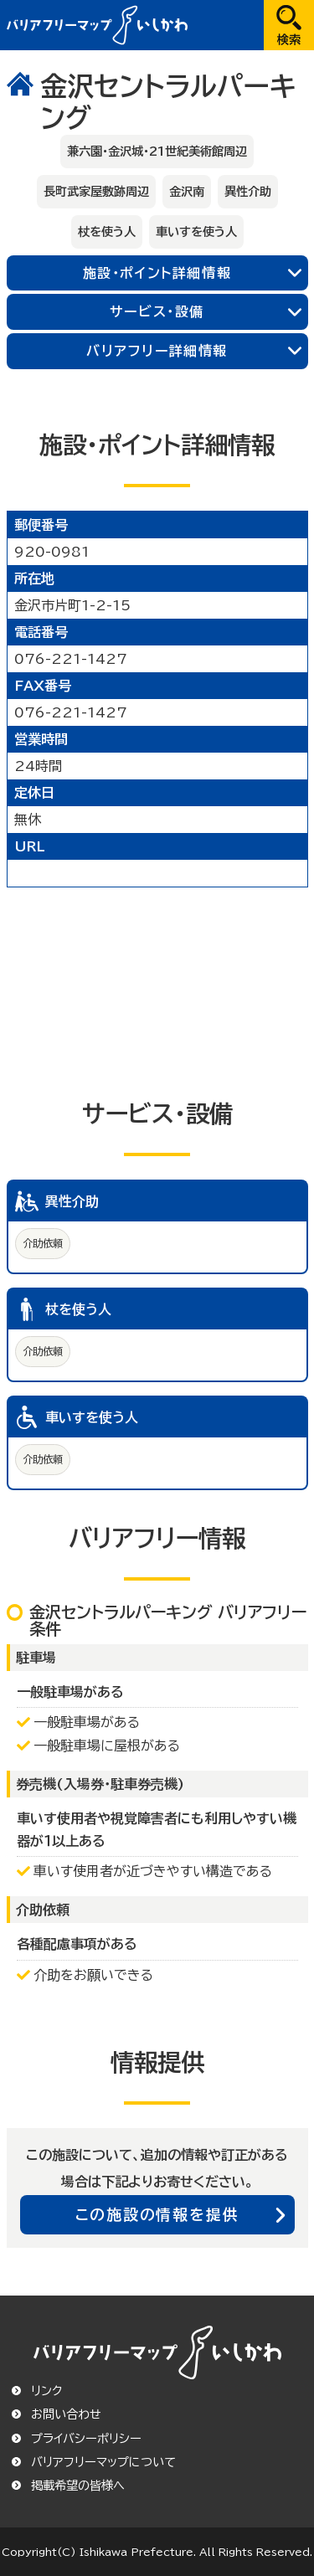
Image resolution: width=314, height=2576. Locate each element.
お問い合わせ (66, 2414)
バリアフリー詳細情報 (157, 350)
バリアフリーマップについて (103, 2462)
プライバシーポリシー (86, 2439)
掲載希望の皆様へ (78, 2485)
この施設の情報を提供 (157, 2214)
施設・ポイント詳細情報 (157, 273)
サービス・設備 (157, 311)
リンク (46, 2391)
